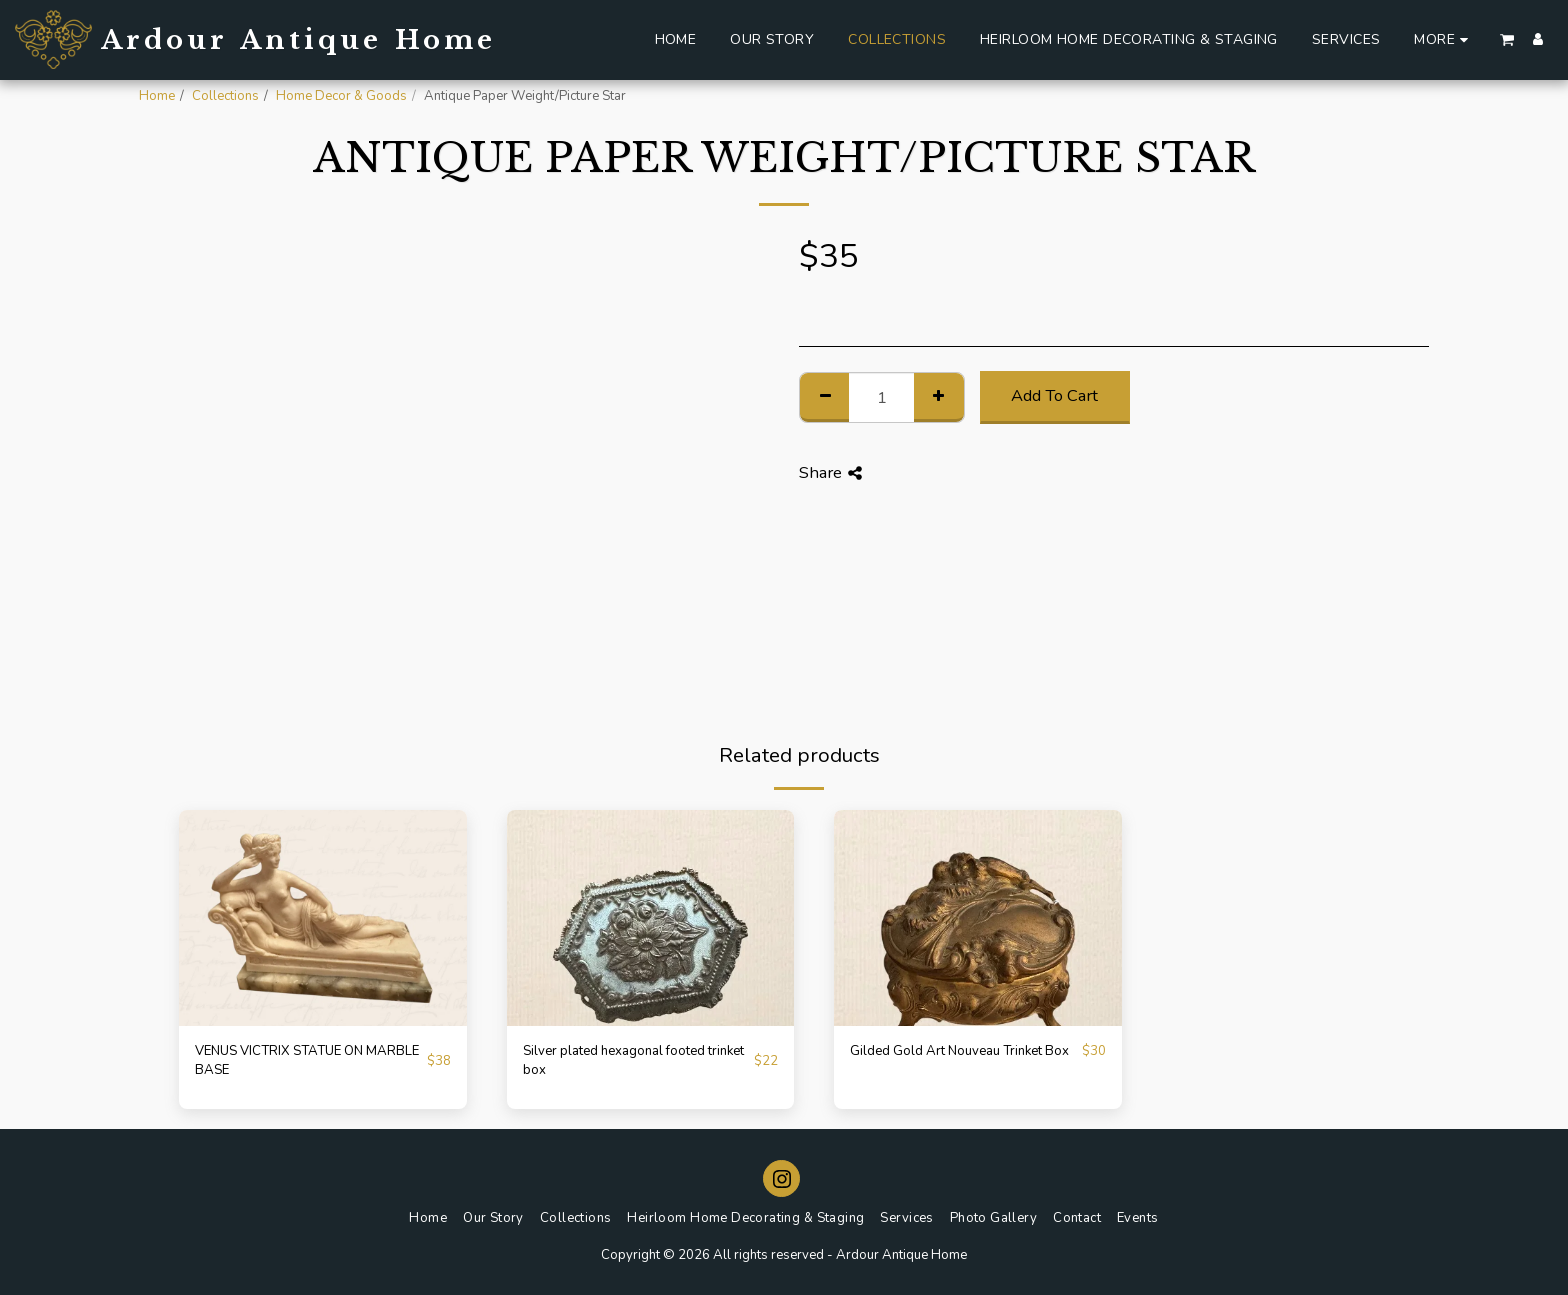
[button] (1507, 39)
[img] (323, 918)
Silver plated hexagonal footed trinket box (633, 1061)
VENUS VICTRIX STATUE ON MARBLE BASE (307, 1061)
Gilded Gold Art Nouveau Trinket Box (959, 1051)
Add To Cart (1054, 395)
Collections (225, 96)
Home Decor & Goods (341, 96)
